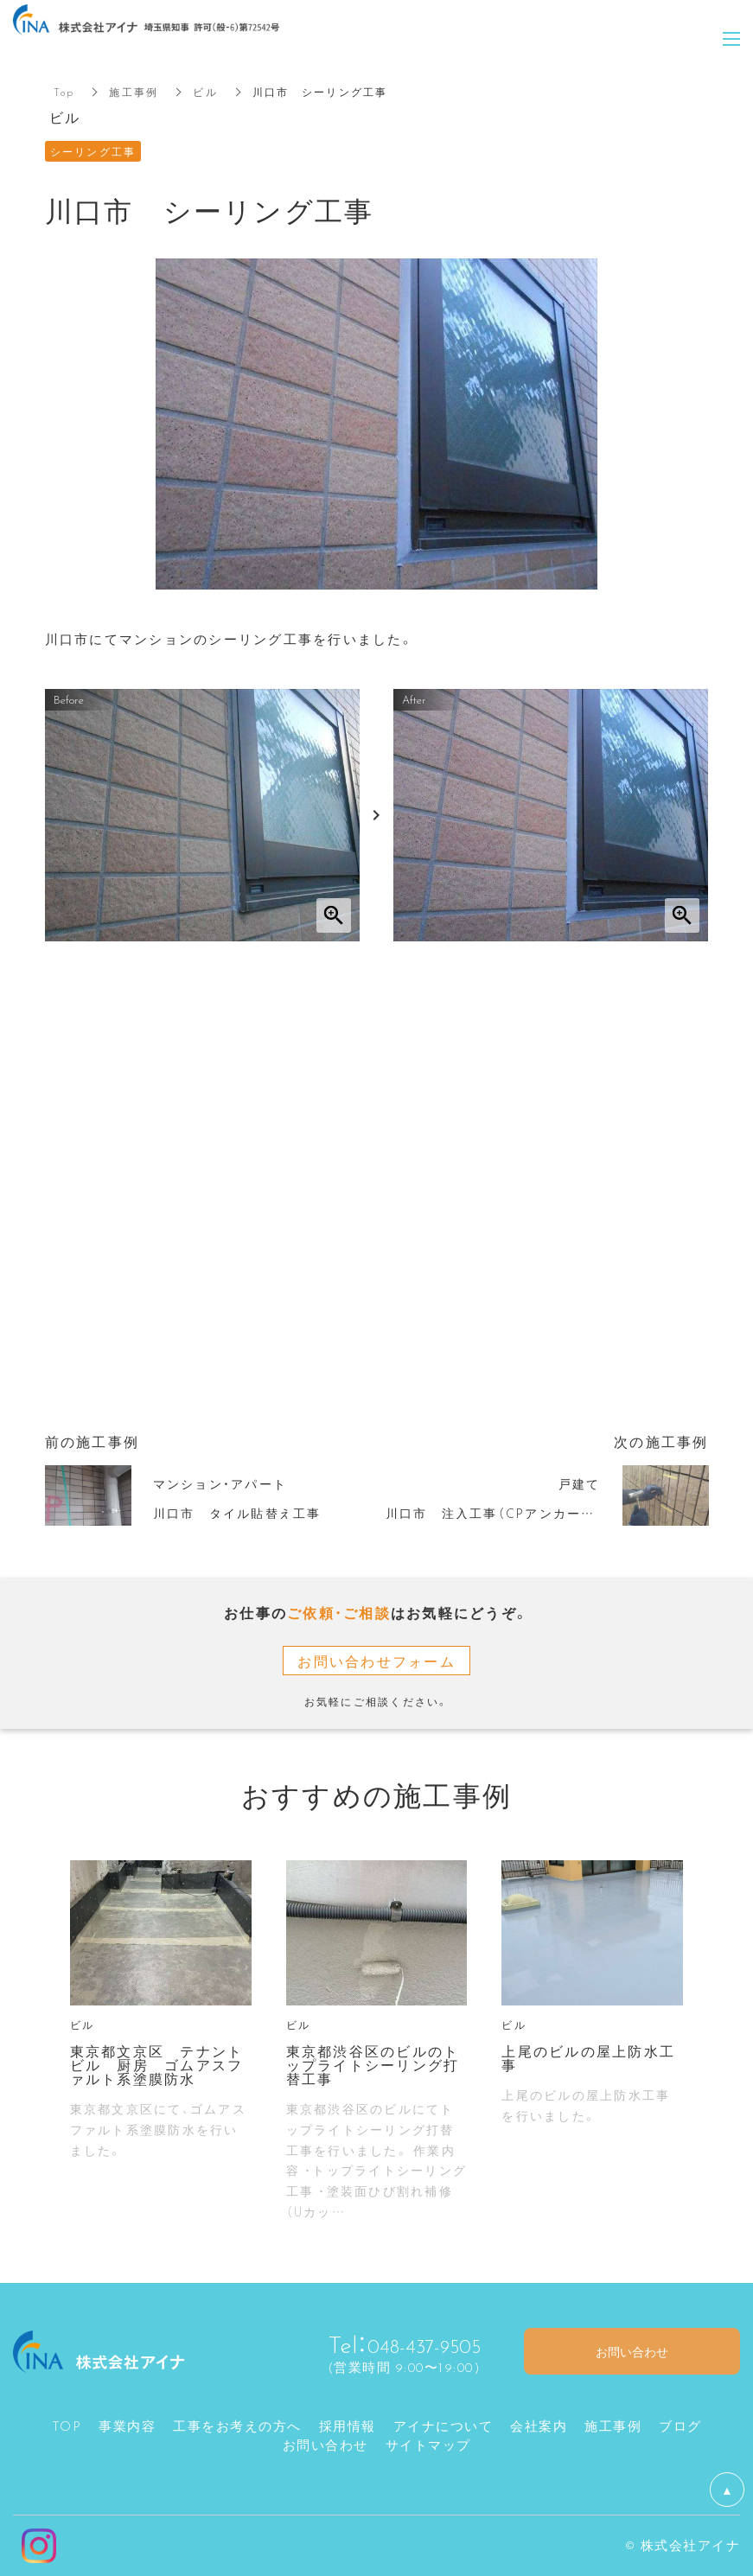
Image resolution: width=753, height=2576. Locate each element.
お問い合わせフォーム (376, 1660)
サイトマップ (428, 2444)
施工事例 (133, 91)
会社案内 (538, 2425)
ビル (205, 91)
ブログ (680, 2425)
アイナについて (443, 2425)
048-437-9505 (411, 2343)
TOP (67, 2425)
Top (64, 91)
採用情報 (347, 2425)
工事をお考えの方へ (237, 2425)
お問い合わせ (325, 2444)
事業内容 (127, 2425)
